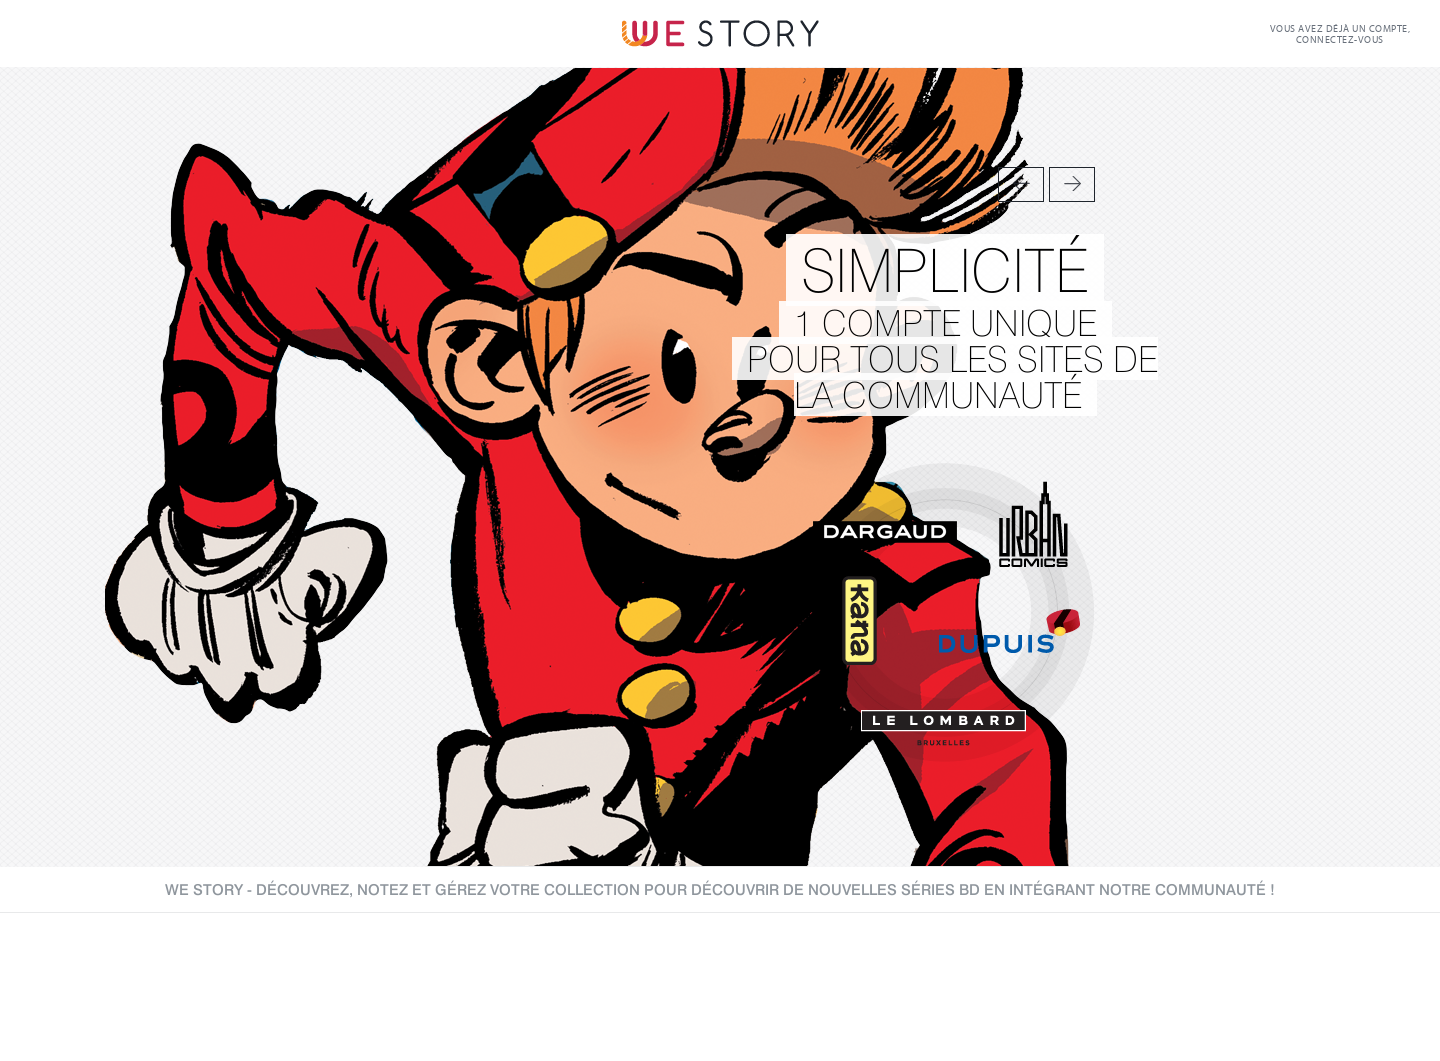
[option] (720, 467)
